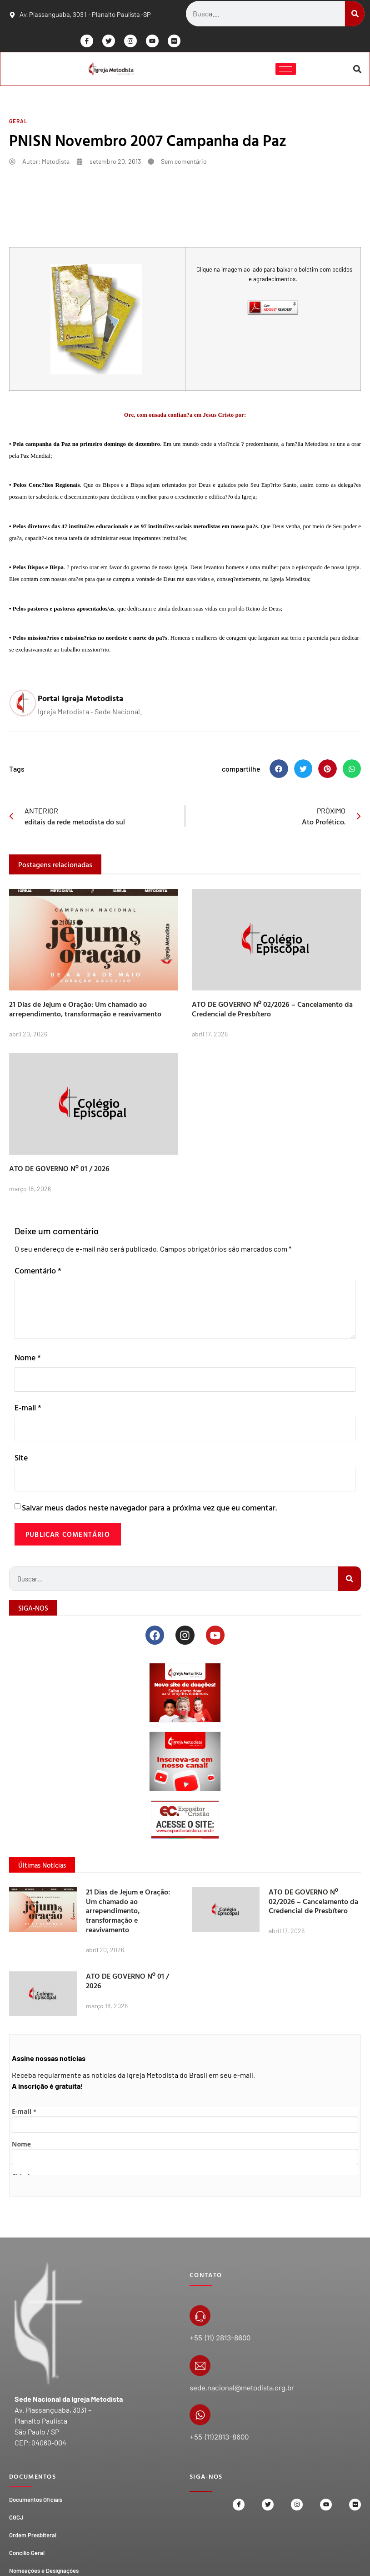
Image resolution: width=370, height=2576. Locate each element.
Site (21, 1461)
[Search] (355, 13)
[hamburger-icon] (285, 70)
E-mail (28, 1410)
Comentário (38, 1272)
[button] (356, 69)
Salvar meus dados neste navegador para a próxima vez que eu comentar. (149, 1512)
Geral (18, 123)
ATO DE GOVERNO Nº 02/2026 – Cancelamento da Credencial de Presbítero (272, 1010)
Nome (28, 1359)
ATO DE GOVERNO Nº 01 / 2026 (59, 1170)
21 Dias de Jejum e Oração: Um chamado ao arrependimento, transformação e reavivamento (85, 1010)
